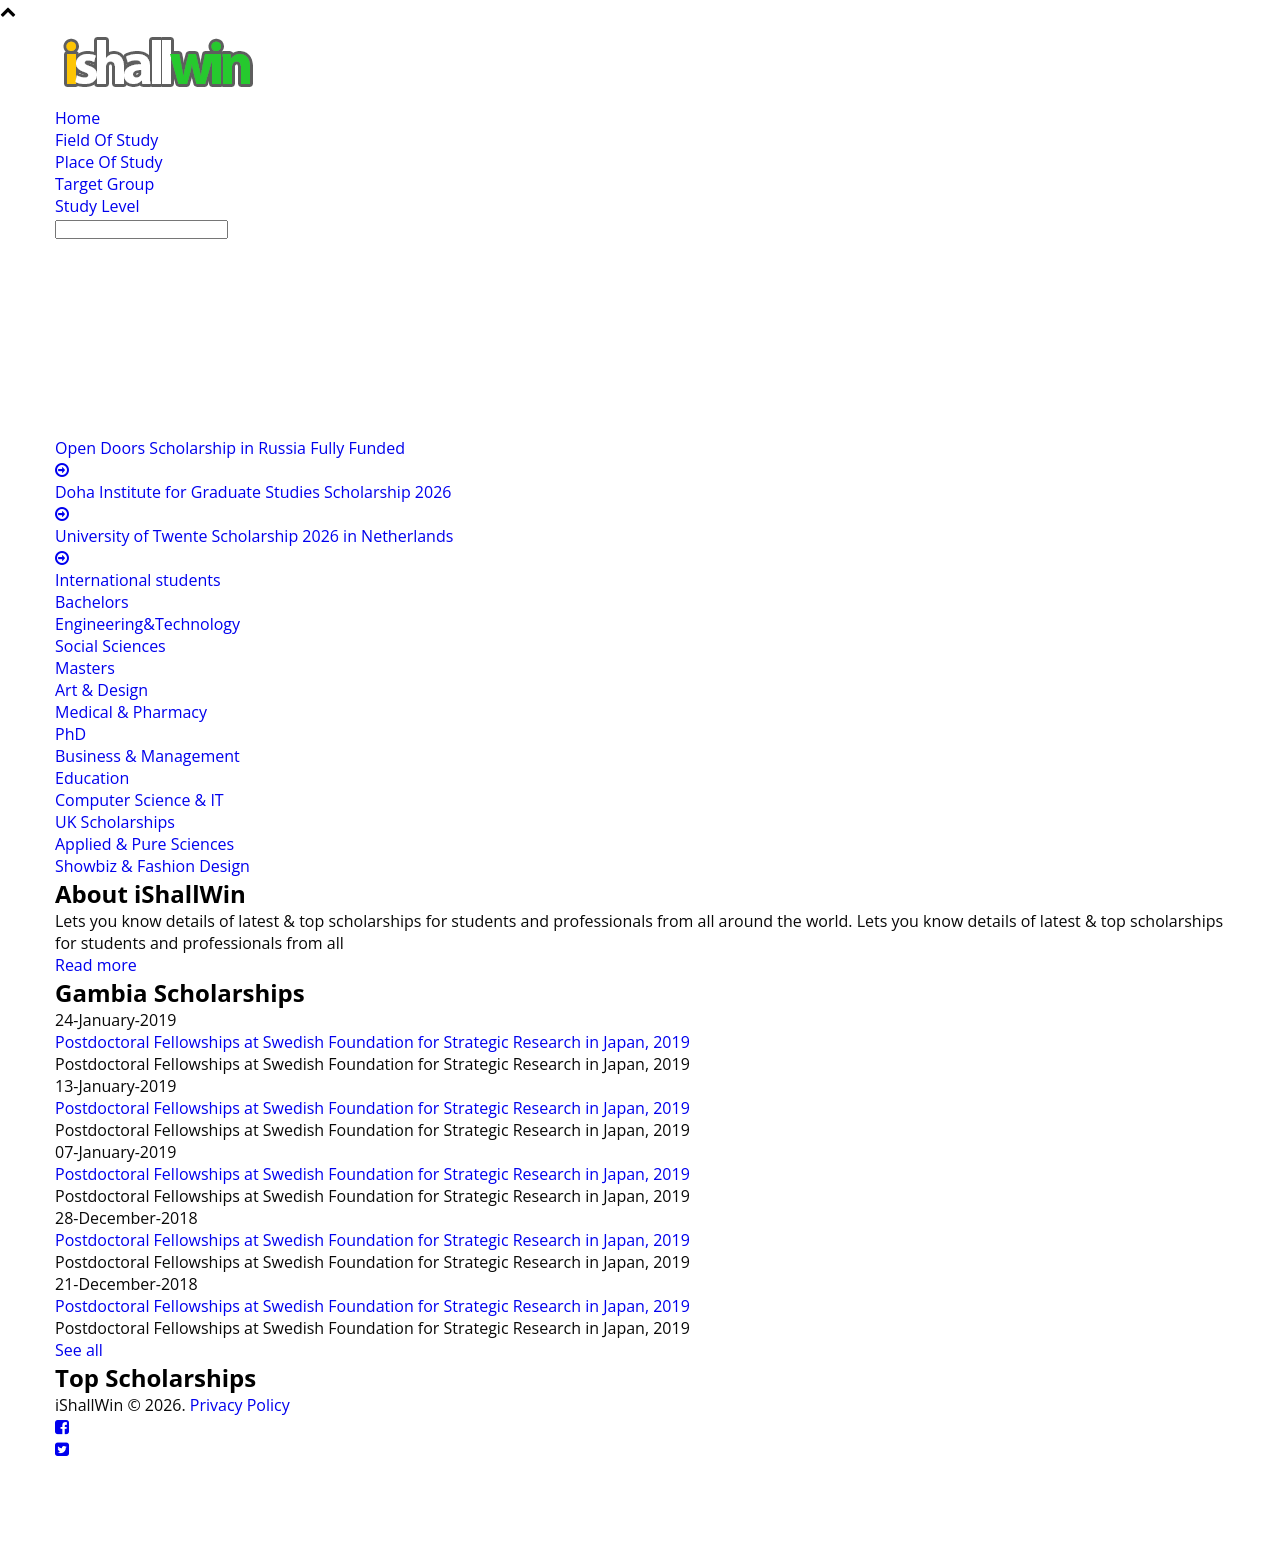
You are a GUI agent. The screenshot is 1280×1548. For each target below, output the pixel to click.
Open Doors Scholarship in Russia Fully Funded (230, 448)
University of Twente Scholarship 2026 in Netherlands (254, 536)
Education (92, 778)
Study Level (97, 206)
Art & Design (101, 690)
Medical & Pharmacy (131, 712)
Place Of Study (108, 162)
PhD (70, 734)
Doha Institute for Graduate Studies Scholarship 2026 (253, 492)
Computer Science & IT (139, 800)
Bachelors (92, 602)
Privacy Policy (240, 1405)
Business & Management (147, 756)
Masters (85, 668)
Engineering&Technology (147, 624)
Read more (96, 965)
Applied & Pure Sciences (144, 844)
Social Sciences (110, 646)
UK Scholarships (115, 822)
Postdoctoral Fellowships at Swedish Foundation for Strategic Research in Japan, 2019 (372, 1042)
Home (77, 118)
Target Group (104, 184)
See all (79, 1350)
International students (138, 580)
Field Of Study (106, 140)
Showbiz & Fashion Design (152, 866)
